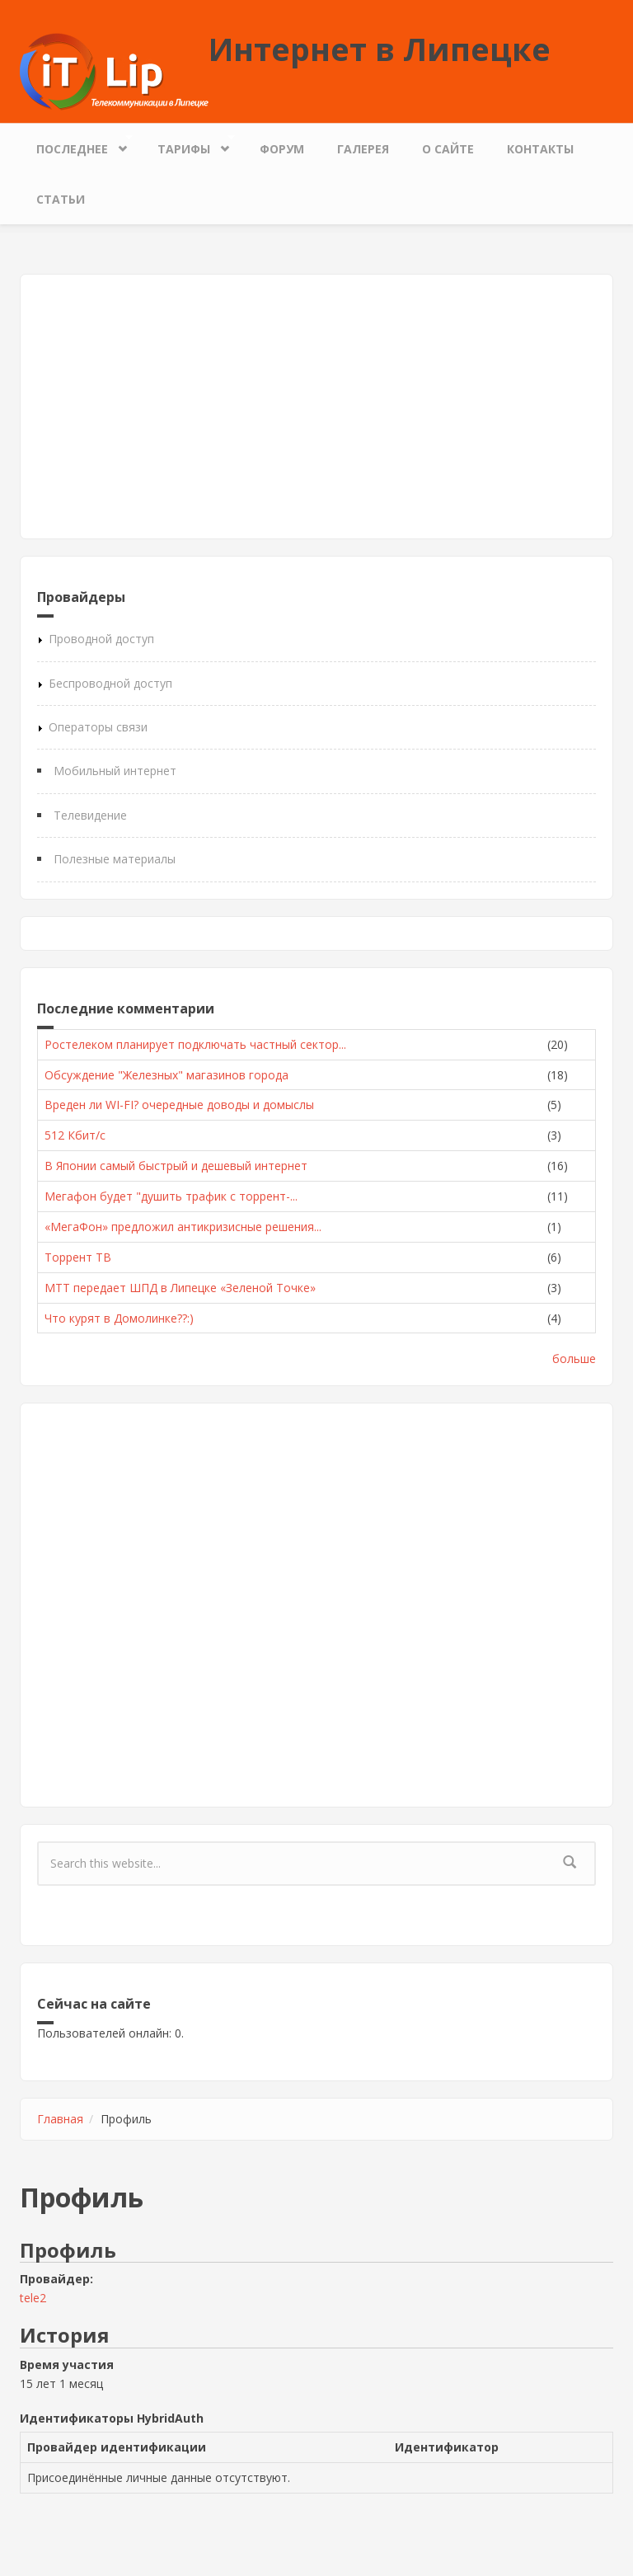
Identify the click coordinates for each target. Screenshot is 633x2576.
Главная (60, 2119)
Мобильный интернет (115, 770)
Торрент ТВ (78, 1257)
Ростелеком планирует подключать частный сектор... (195, 1044)
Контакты (540, 149)
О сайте (448, 149)
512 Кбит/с (75, 1135)
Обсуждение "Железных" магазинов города (166, 1075)
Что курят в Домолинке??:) (119, 1318)
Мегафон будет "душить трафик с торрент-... (171, 1196)
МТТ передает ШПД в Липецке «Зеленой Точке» (180, 1287)
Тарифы (188, 145)
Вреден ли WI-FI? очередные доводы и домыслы (179, 1104)
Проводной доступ (101, 638)
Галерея (363, 149)
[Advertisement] (316, 406)
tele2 (33, 2298)
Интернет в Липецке (380, 48)
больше (574, 1358)
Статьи (60, 199)
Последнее (76, 145)
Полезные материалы (115, 859)
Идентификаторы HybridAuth (112, 2418)
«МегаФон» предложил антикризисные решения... (183, 1226)
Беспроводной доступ (110, 683)
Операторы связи (98, 727)
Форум (282, 149)
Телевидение (90, 815)
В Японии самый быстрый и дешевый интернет (176, 1165)
